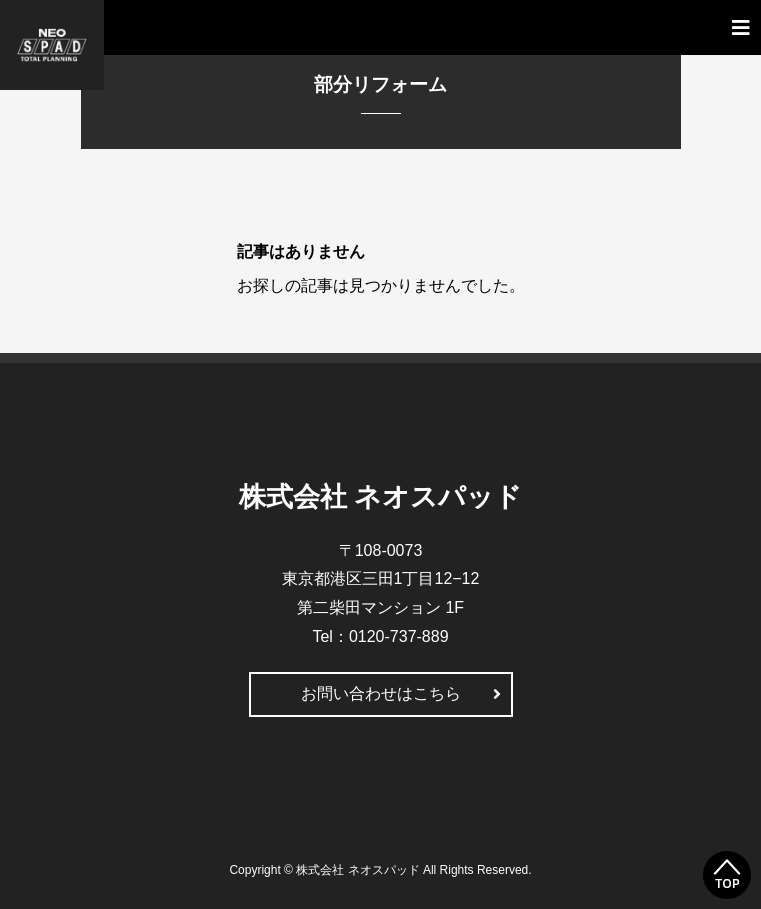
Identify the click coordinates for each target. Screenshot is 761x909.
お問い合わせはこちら (381, 693)
